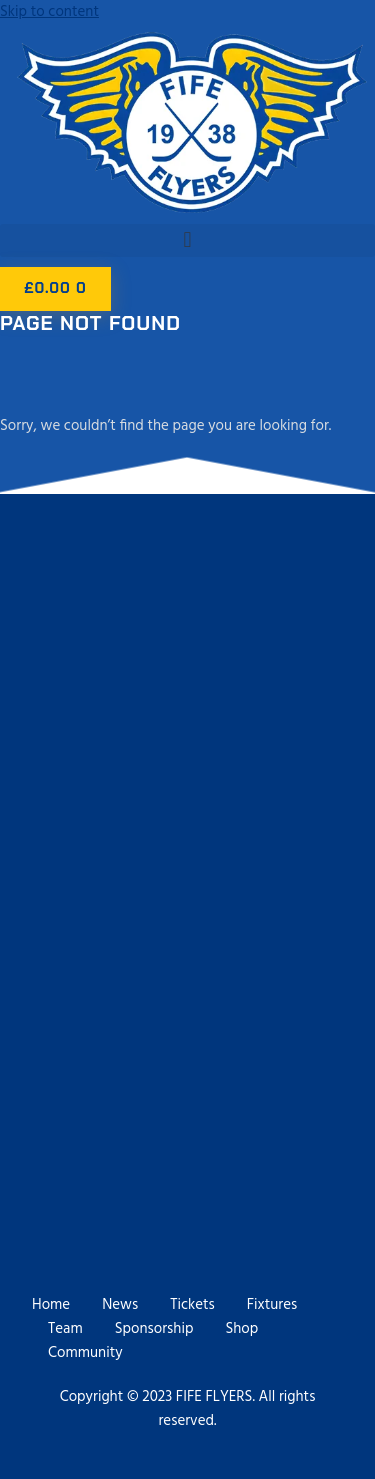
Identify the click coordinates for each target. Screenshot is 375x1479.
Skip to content (49, 12)
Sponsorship (154, 1329)
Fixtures (272, 1305)
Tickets (192, 1305)
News (120, 1305)
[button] (187, 240)
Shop (241, 1329)
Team (65, 1329)
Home (51, 1305)
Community (85, 1353)
